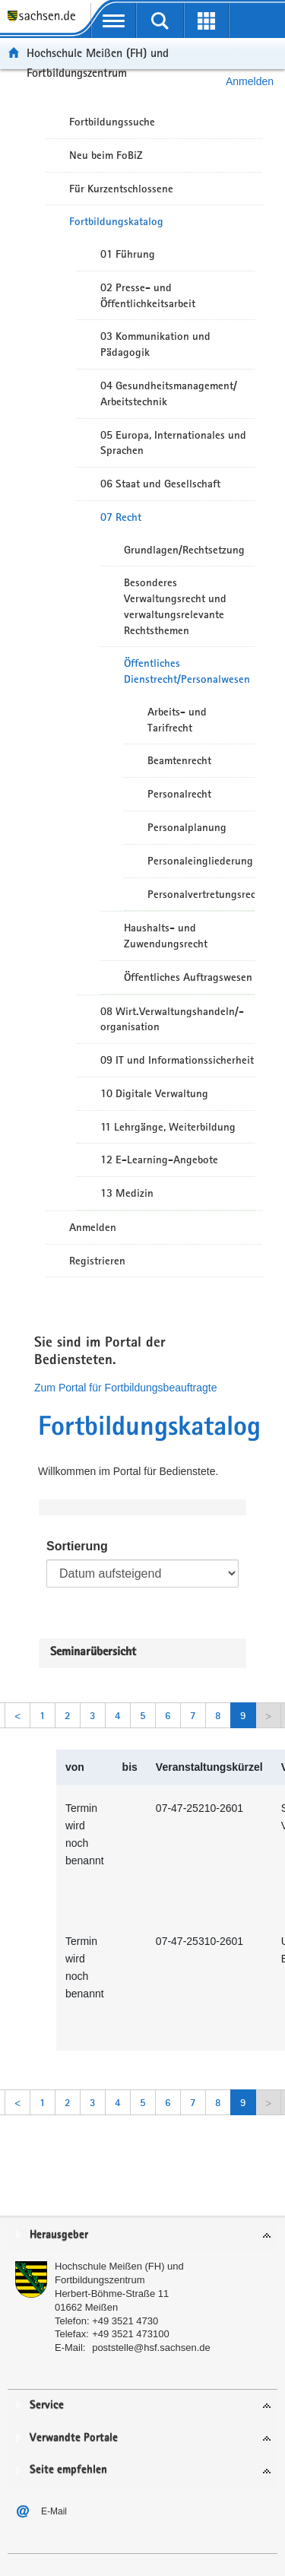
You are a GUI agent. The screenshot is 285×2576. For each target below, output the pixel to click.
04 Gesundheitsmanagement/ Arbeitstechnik (168, 393)
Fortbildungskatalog (116, 221)
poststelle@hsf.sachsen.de (151, 2347)
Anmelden (92, 1227)
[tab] (142, 2235)
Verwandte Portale (74, 2438)
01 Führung (127, 254)
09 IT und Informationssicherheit (177, 1060)
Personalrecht (179, 794)
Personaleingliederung (200, 861)
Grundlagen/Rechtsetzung (184, 550)
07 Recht (120, 517)
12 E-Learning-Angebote (159, 1159)
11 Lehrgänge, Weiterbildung (168, 1127)
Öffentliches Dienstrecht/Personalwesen (187, 671)
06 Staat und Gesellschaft (160, 483)
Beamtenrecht (179, 760)
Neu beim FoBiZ (106, 155)
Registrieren (97, 1260)
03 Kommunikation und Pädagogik (155, 344)
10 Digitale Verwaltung (154, 1093)
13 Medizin (127, 1193)
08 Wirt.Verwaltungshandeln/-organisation (172, 1019)
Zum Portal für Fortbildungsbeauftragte (125, 1388)
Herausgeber (59, 2235)
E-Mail (54, 2511)
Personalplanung (186, 827)
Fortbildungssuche (112, 121)
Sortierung (77, 1546)
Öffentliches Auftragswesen (188, 977)
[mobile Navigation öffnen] (113, 20)
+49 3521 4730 (125, 2321)
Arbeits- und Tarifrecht (177, 719)
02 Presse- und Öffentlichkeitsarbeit (147, 295)
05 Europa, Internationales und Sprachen (173, 443)
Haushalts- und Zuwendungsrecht (165, 935)
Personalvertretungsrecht (201, 894)
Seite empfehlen (68, 2470)
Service (47, 2405)
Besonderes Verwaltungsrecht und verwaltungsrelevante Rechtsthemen (175, 606)
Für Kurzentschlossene (121, 188)
